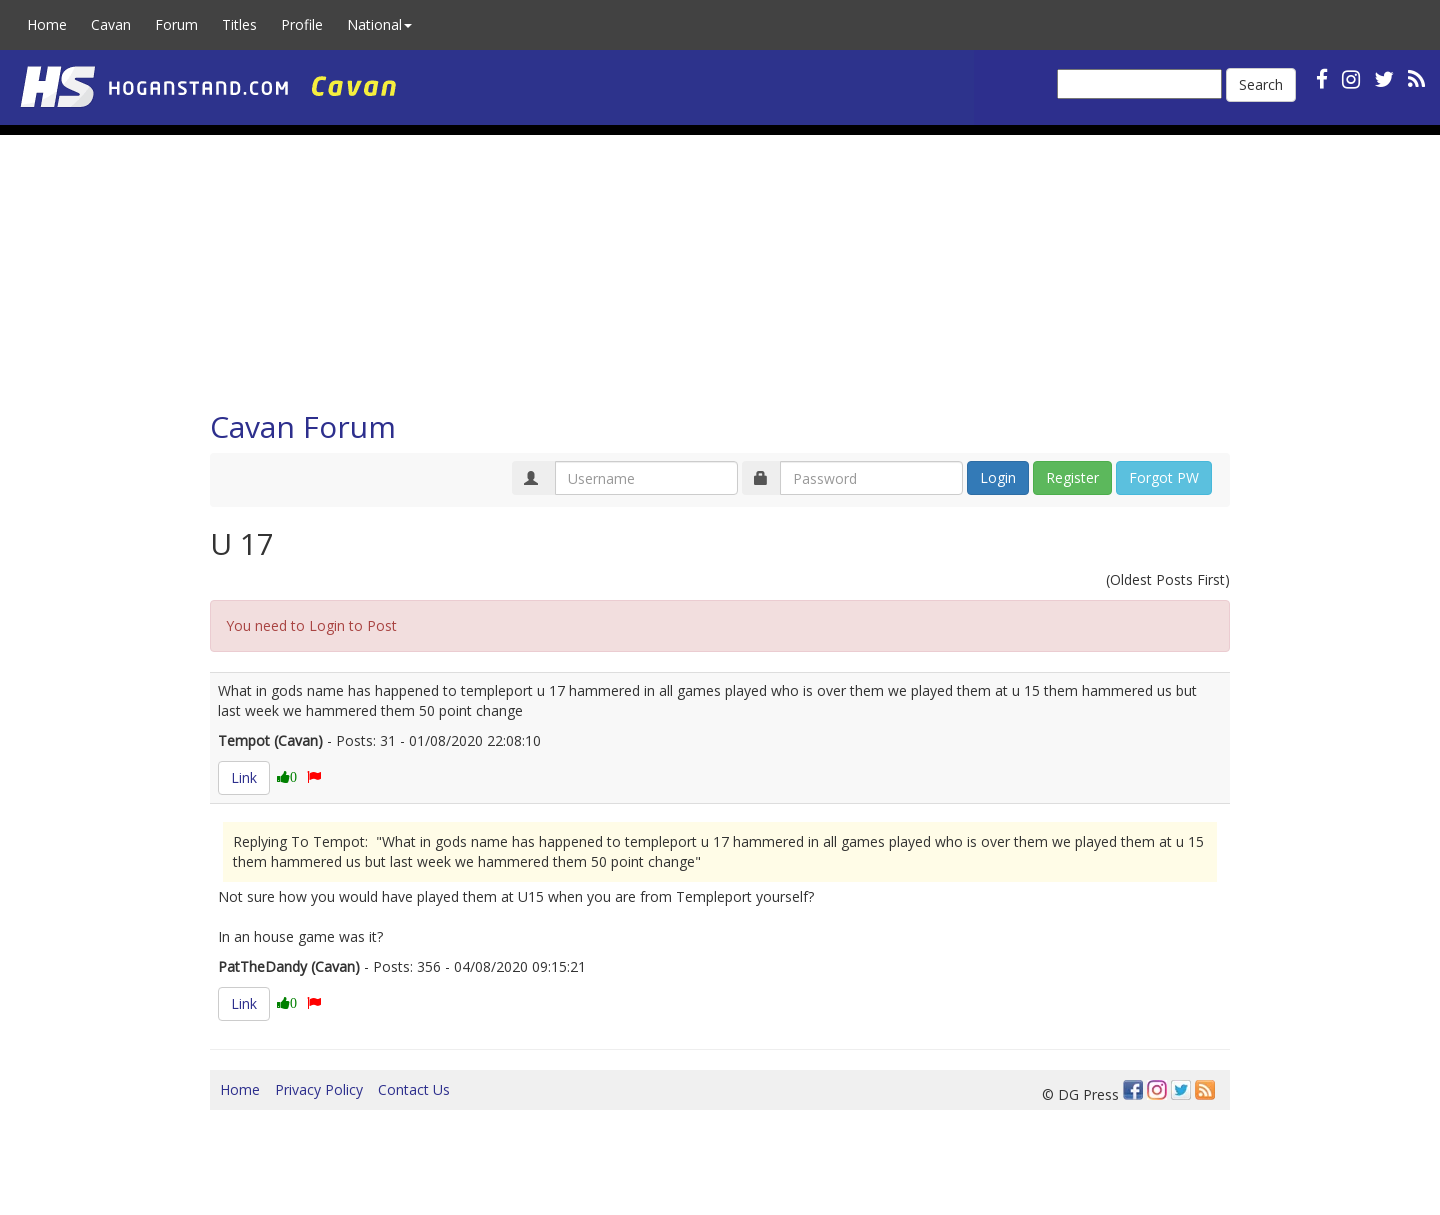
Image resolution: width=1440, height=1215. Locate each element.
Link (244, 777)
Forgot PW (1164, 477)
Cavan (111, 24)
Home (47, 24)
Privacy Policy (319, 1089)
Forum (176, 24)
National (379, 24)
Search (1261, 84)
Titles (239, 24)
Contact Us (414, 1089)
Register (1072, 477)
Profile (302, 24)
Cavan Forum (303, 426)
